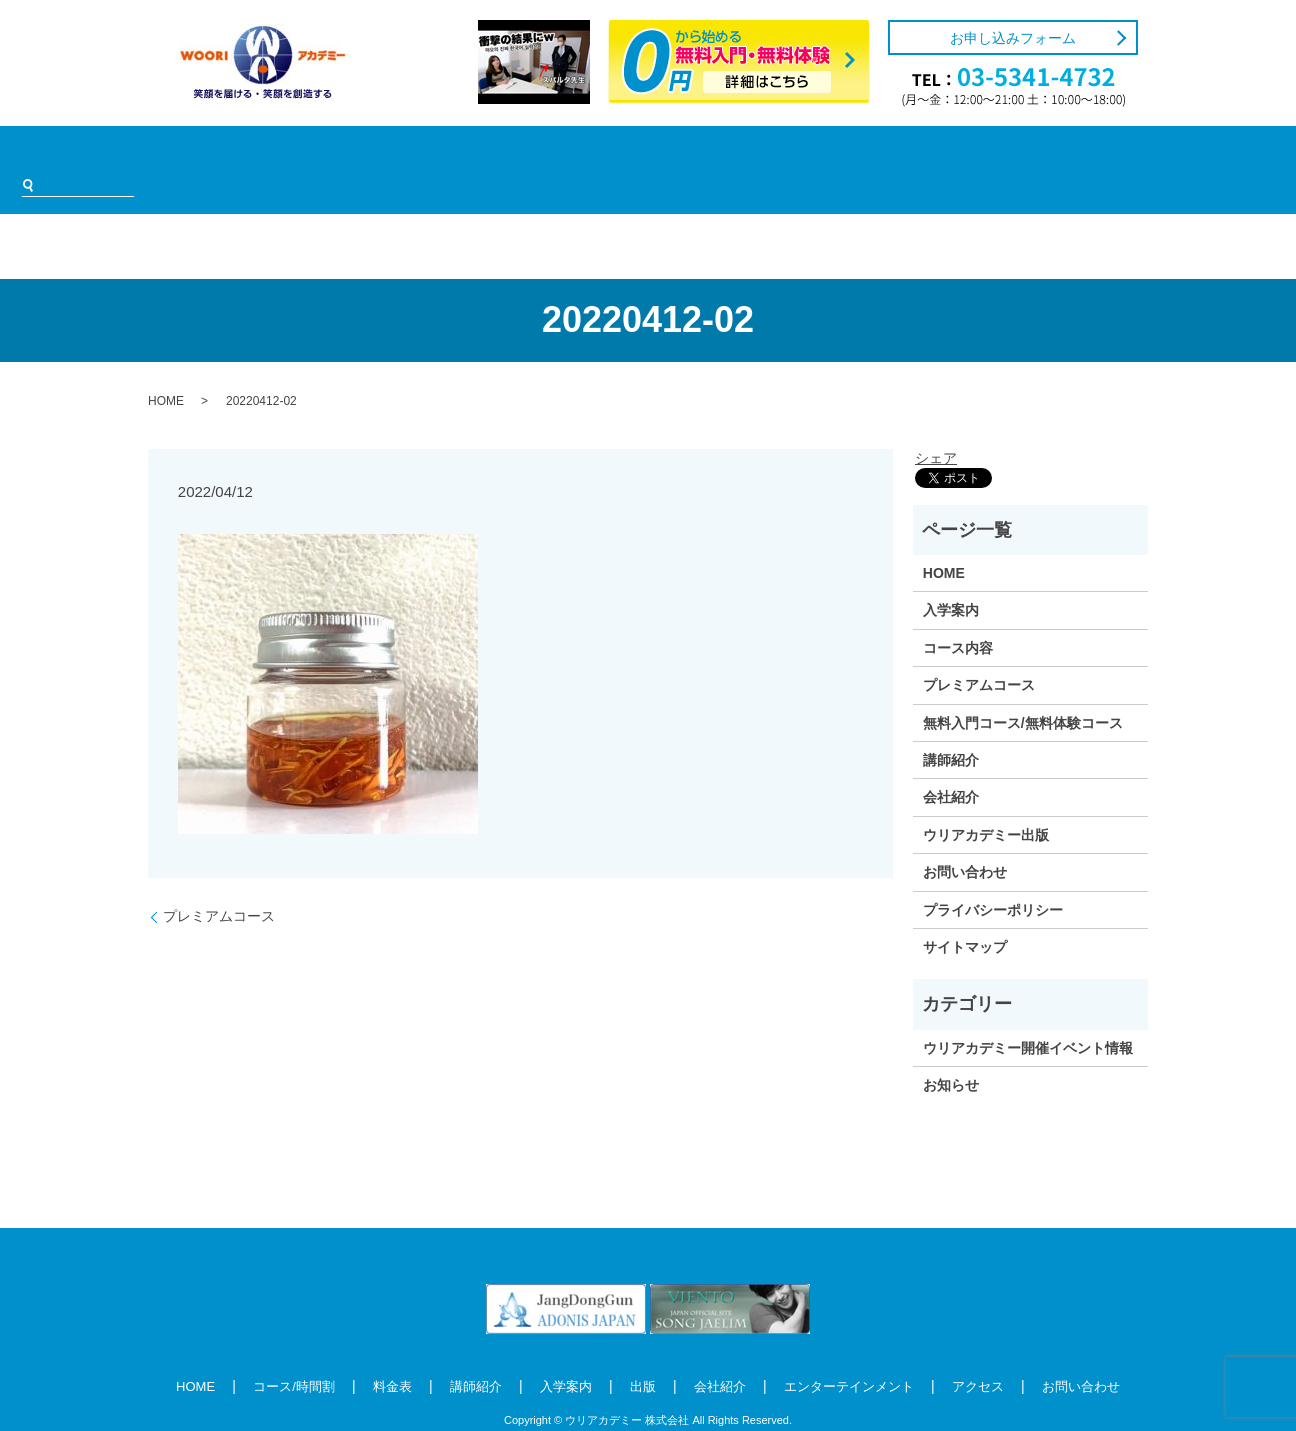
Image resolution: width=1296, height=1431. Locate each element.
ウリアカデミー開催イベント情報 (1028, 1018)
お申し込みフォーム (1013, 38)
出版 (621, 154)
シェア (936, 427)
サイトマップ (965, 917)
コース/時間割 (279, 154)
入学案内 (546, 154)
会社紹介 (696, 154)
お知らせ (951, 1055)
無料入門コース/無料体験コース (1023, 692)
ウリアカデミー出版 (986, 805)
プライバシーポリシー (993, 879)
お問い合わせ (965, 842)
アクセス (951, 154)
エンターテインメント (824, 154)
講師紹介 (457, 154)
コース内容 (958, 618)
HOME (182, 154)
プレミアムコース (219, 886)
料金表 (375, 154)
